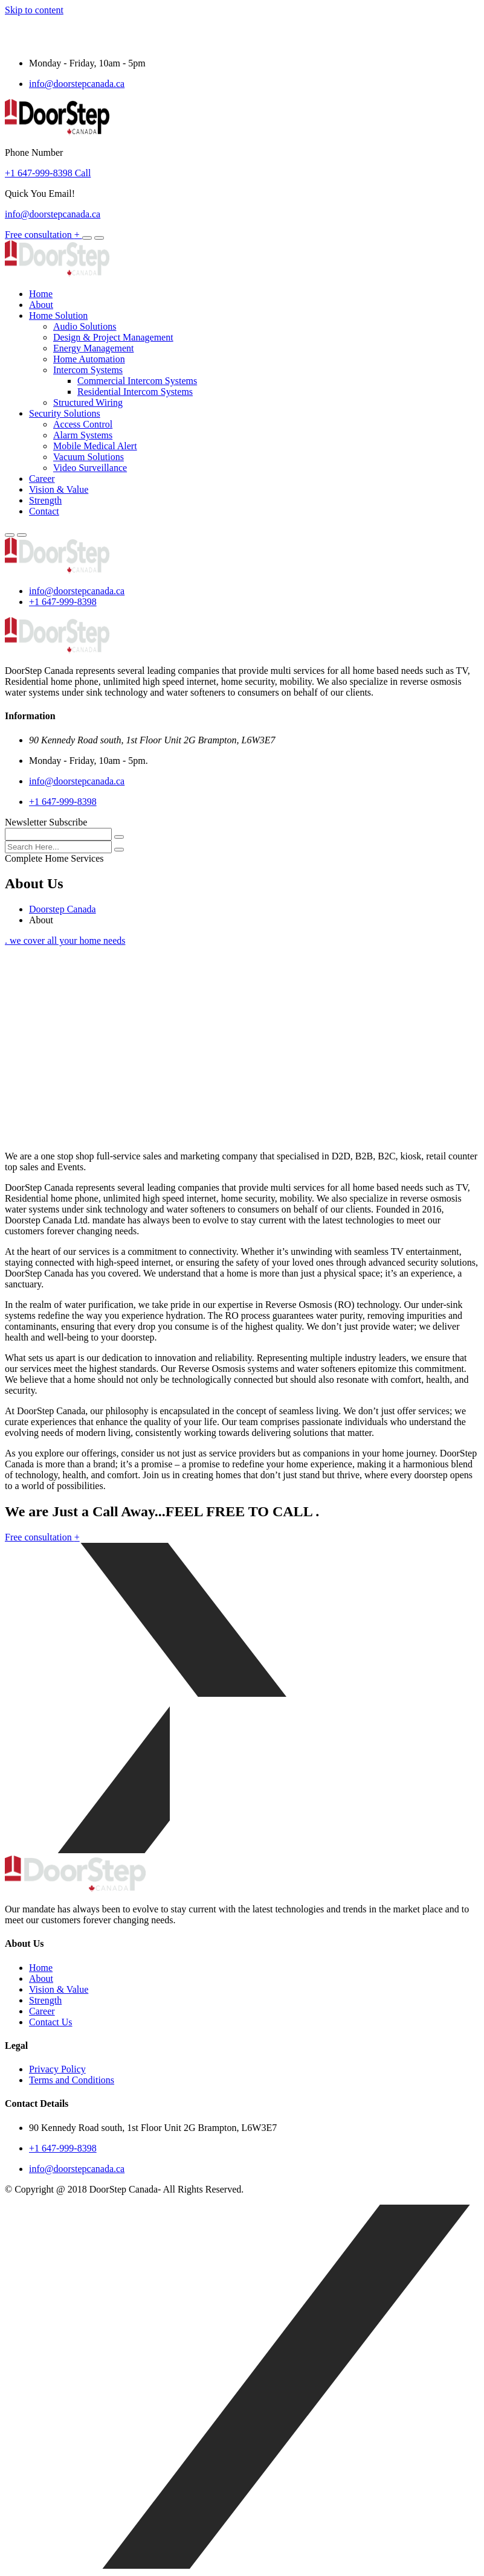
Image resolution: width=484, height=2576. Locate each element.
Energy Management (93, 348)
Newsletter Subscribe (46, 822)
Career (42, 478)
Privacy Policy (57, 2069)
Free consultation (43, 234)
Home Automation (89, 359)
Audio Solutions (84, 326)
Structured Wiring (88, 402)
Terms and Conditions (71, 2080)
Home (41, 294)
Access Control (82, 424)
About (41, 305)
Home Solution (58, 315)
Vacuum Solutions (88, 457)
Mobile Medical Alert (95, 446)
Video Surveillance (90, 468)
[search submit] (119, 849)
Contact (44, 511)
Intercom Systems (88, 370)
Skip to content (34, 10)
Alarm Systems (82, 435)
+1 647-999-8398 (63, 602)
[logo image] (57, 570)
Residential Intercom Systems (135, 391)
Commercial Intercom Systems (137, 381)
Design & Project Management (113, 337)
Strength (45, 500)
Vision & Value (58, 489)
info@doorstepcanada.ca (76, 83)
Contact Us (51, 2022)
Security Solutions (64, 413)
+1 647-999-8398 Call (48, 173)
